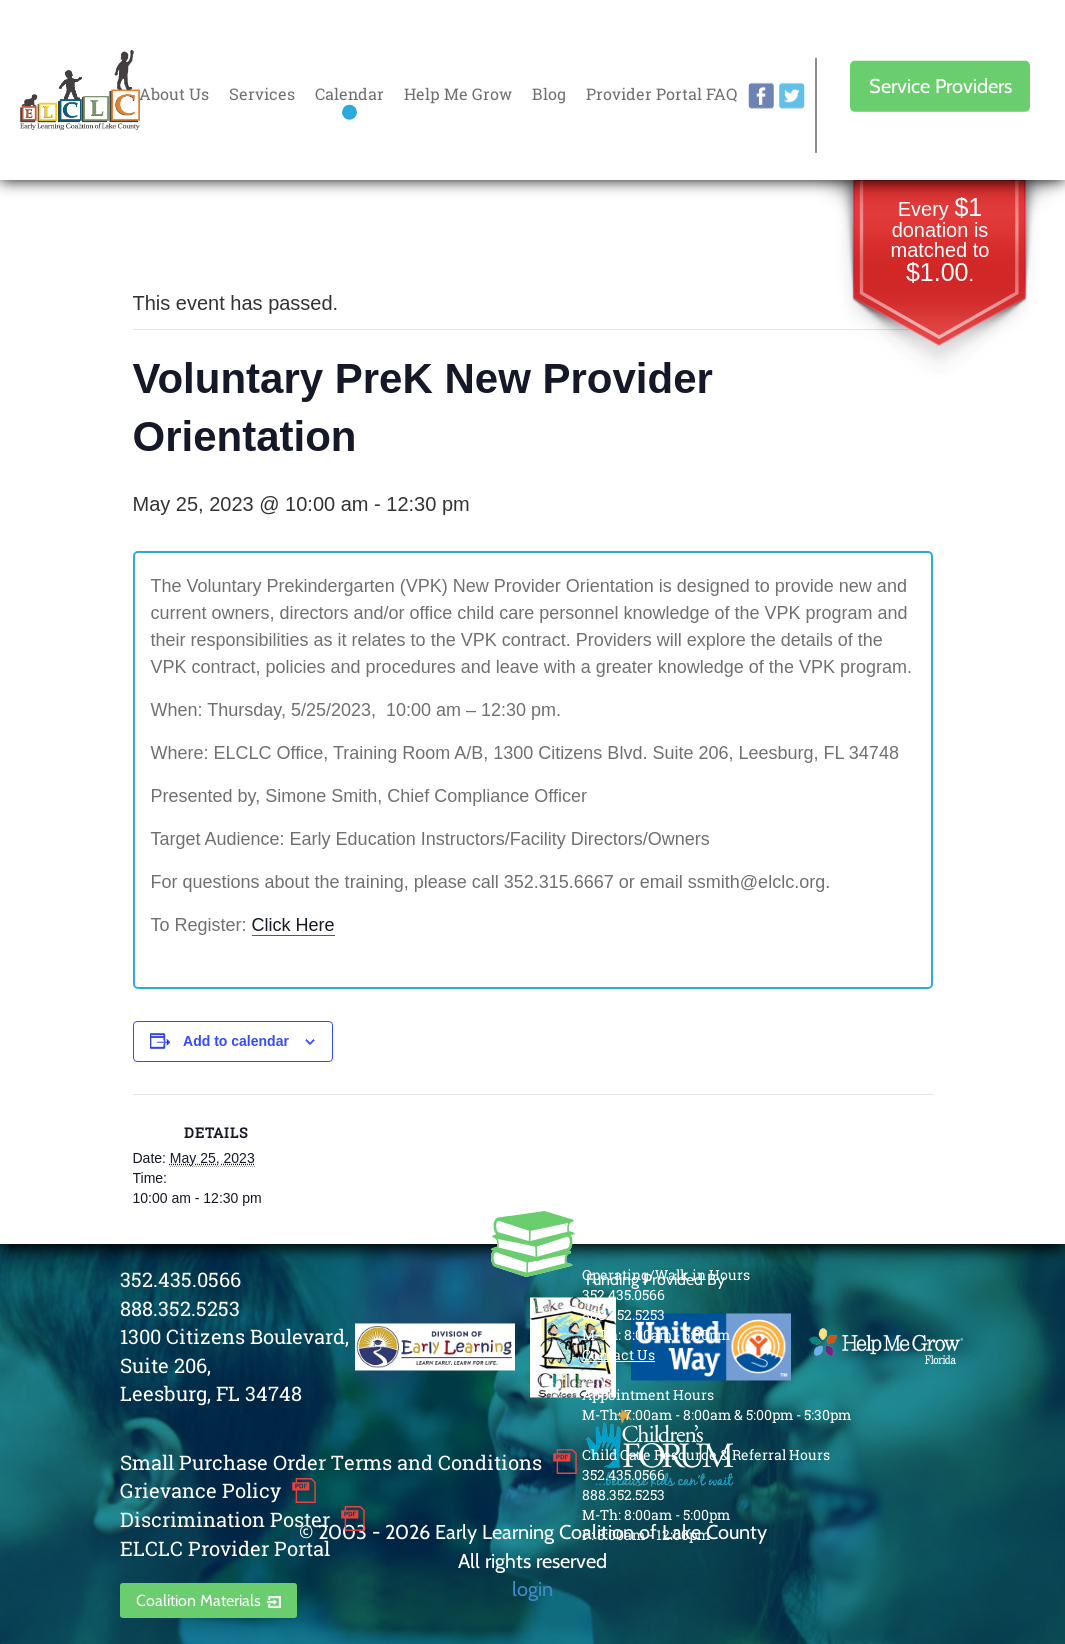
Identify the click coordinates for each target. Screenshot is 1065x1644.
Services (262, 93)
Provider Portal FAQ (661, 93)
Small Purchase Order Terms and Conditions (331, 1462)
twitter (792, 96)
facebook (761, 96)
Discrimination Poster (225, 1519)
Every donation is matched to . (940, 241)
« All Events (178, 236)
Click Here (293, 925)
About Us (174, 93)
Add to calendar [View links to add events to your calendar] (236, 1041)
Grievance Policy (200, 1490)
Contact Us (618, 1354)
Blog (549, 93)
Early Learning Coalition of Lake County (80, 90)
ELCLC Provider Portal (225, 1548)
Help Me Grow (458, 93)
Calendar (349, 93)
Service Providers (940, 86)
